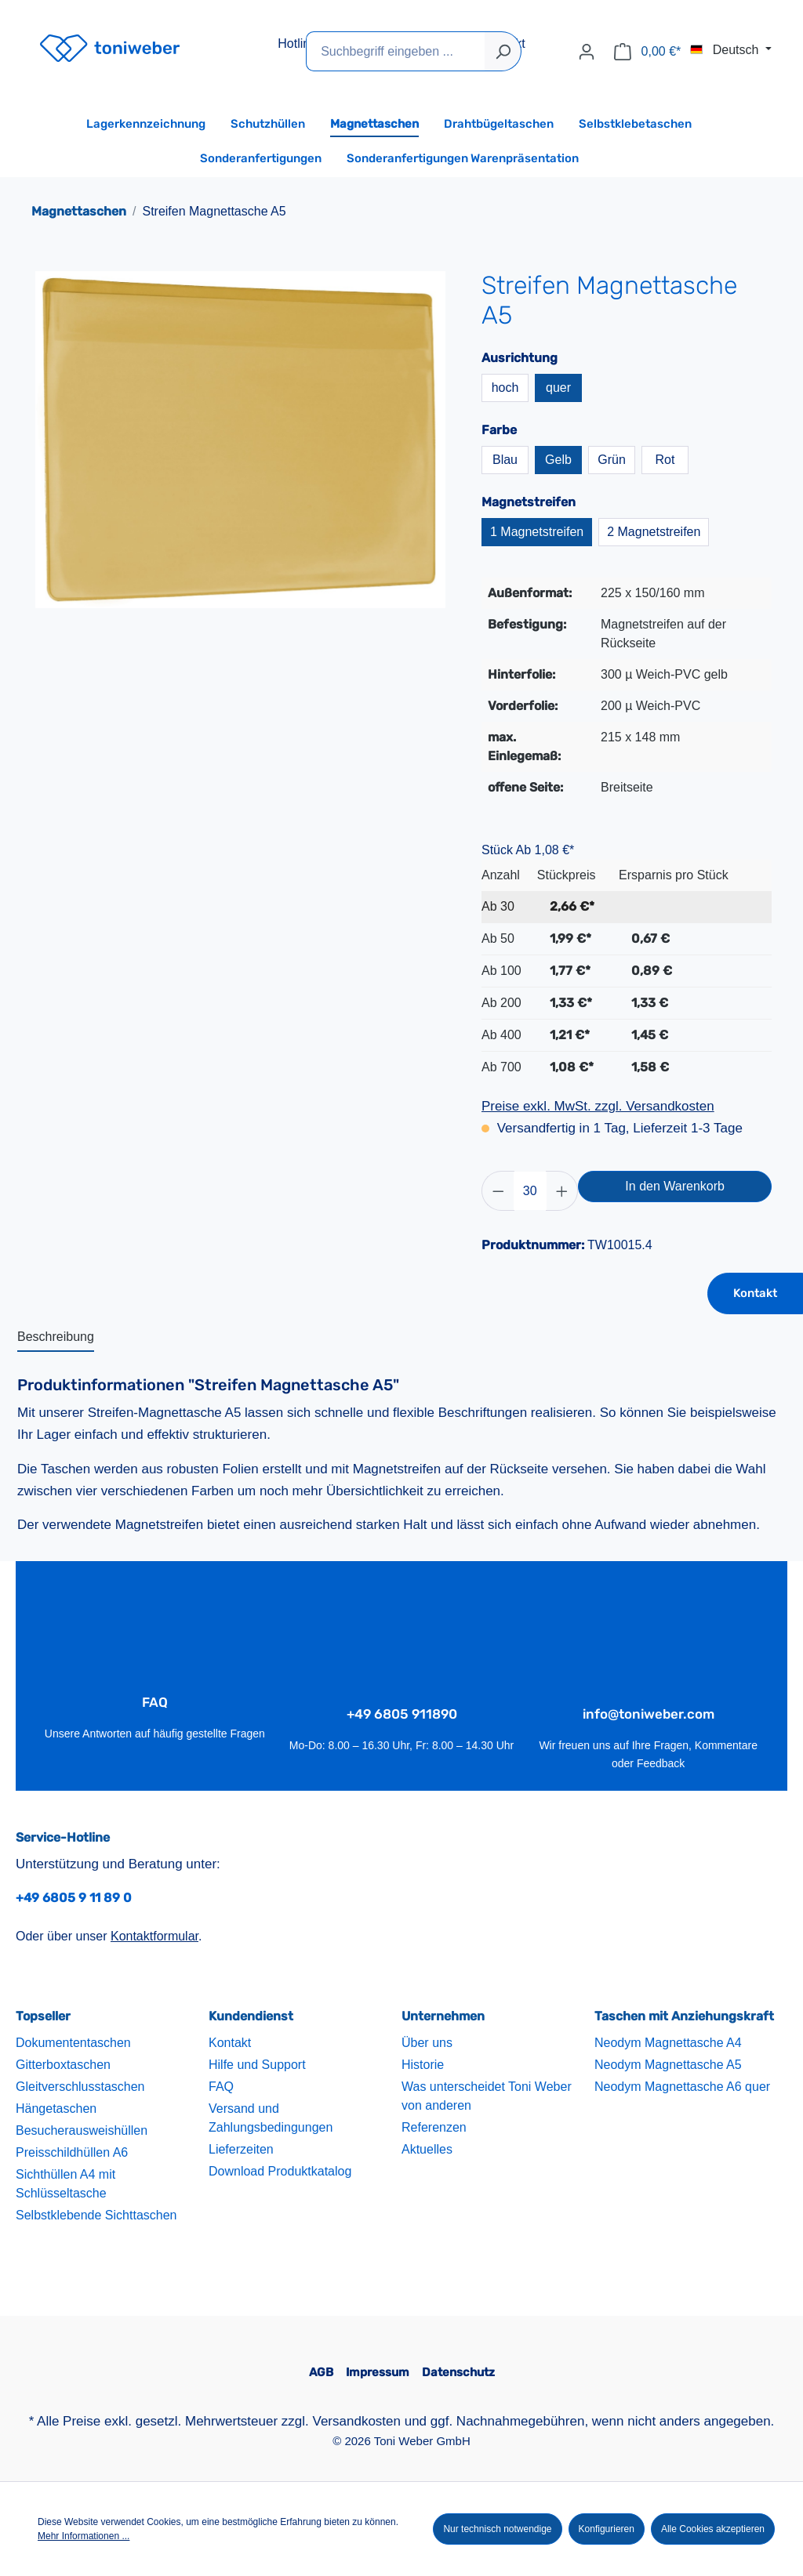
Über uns (427, 2042)
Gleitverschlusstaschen (80, 2086)
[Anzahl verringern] (497, 1191)
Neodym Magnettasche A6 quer (682, 2086)
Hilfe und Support (257, 2064)
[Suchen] (503, 51)
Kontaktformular (154, 1936)
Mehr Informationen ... (83, 2536)
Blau (505, 459)
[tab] (55, 1338)
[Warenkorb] (647, 52)
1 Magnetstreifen (536, 531)
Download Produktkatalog (280, 2171)
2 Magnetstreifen (653, 531)
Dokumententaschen (73, 2042)
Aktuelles (427, 2149)
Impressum (377, 2372)
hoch (505, 387)
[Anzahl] (530, 1191)
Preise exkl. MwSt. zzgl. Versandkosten (597, 1106)
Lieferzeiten (241, 2149)
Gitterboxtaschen (63, 2064)
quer (558, 387)
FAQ (221, 2086)
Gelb (558, 459)
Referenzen (434, 2127)
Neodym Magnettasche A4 (668, 2042)
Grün (612, 459)
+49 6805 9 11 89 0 (74, 1897)
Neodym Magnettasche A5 (668, 2064)
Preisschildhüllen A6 (72, 2152)
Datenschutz (458, 2372)
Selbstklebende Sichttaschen (96, 2215)
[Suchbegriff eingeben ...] (395, 51)
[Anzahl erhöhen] (562, 1191)
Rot (665, 459)
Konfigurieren (606, 2528)
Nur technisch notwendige (497, 2528)
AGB (321, 2372)
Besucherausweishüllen (81, 2130)
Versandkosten (357, 2421)
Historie (423, 2064)
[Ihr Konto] (587, 52)
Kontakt (755, 1293)
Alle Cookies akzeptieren (713, 2528)
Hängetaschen (56, 2108)
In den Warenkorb (675, 1186)
